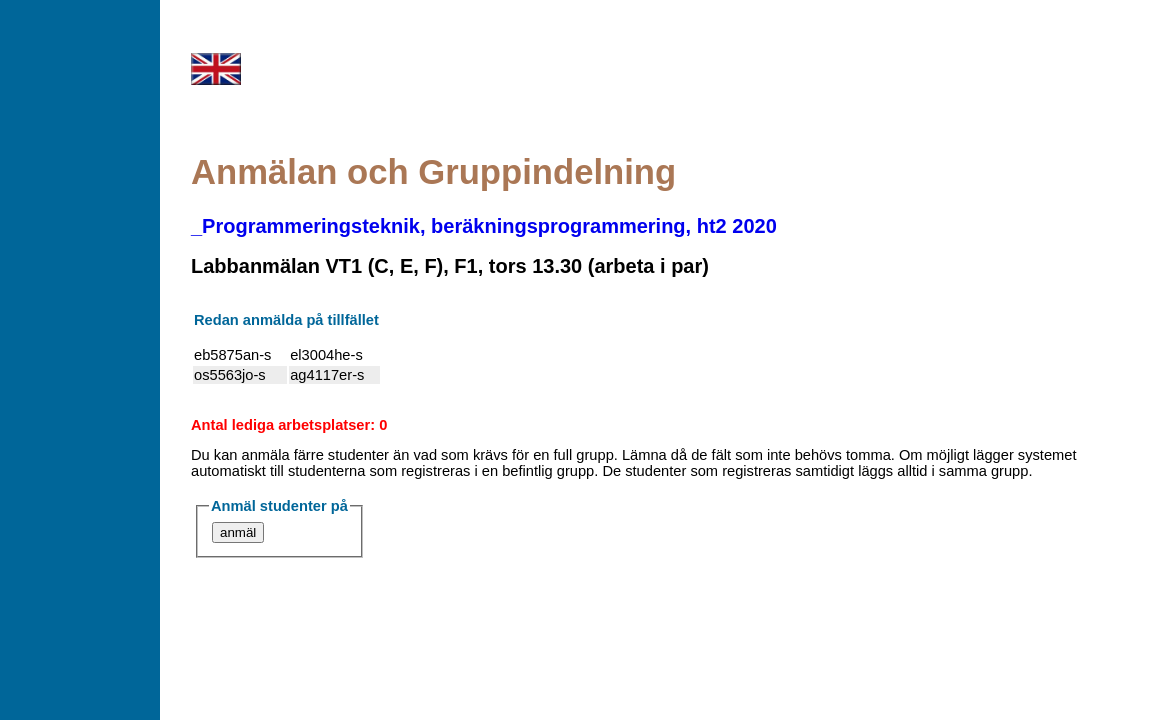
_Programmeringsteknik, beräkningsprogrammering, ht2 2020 (484, 226)
